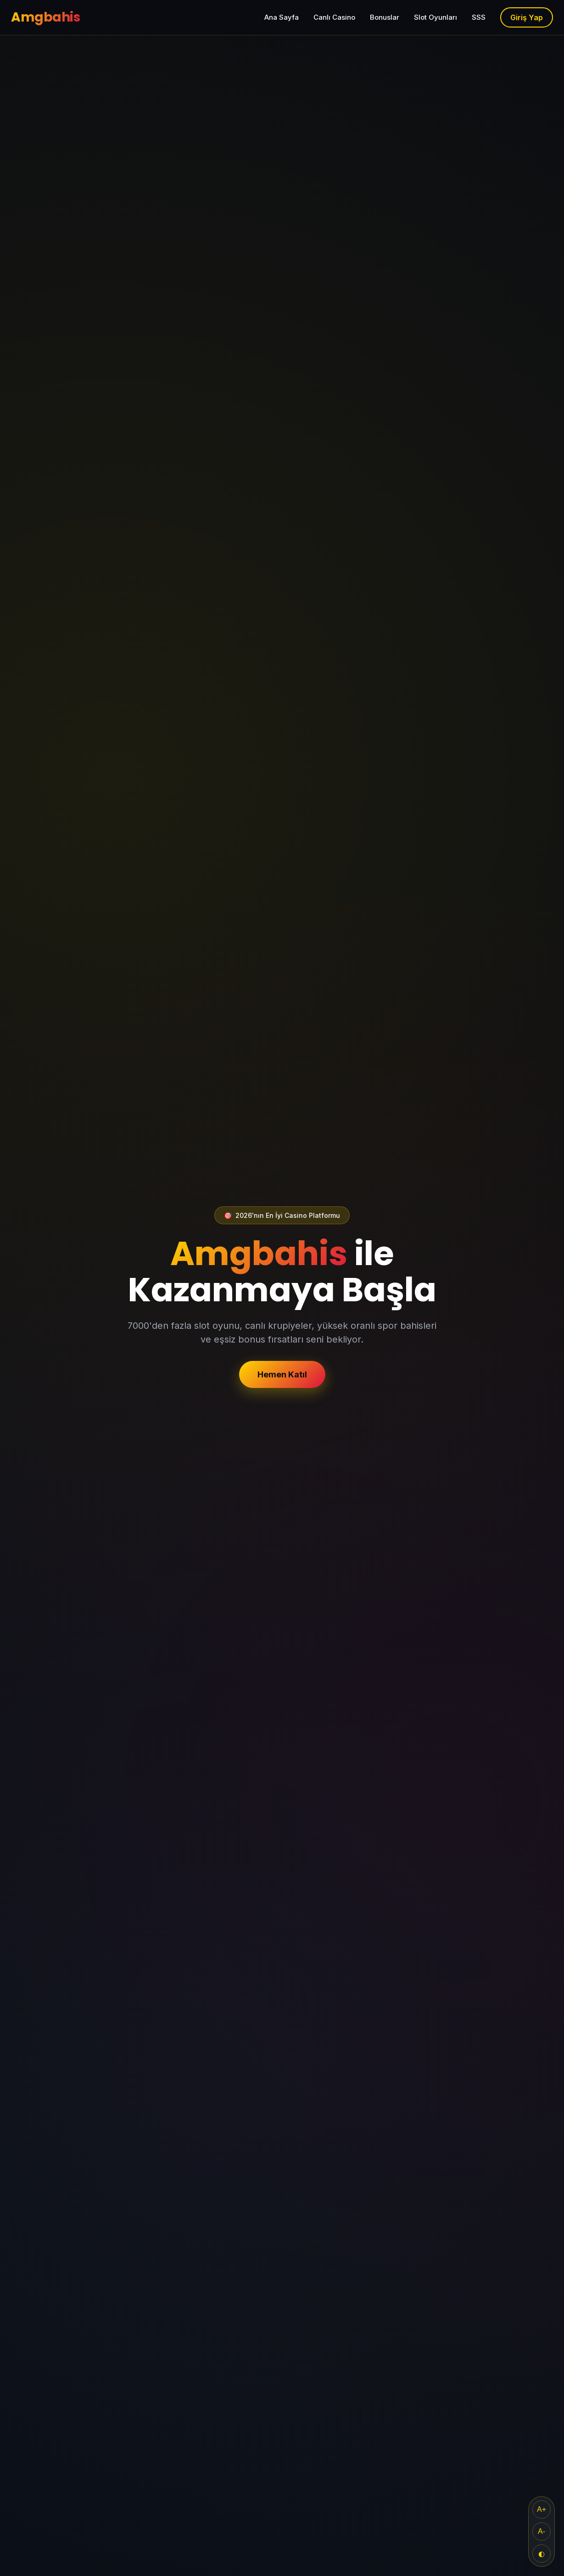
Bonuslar (384, 17)
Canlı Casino (334, 17)
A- (541, 2531)
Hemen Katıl (282, 1374)
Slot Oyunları (435, 17)
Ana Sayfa (281, 17)
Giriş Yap (526, 17)
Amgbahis (45, 17)
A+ (541, 2509)
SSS (479, 17)
